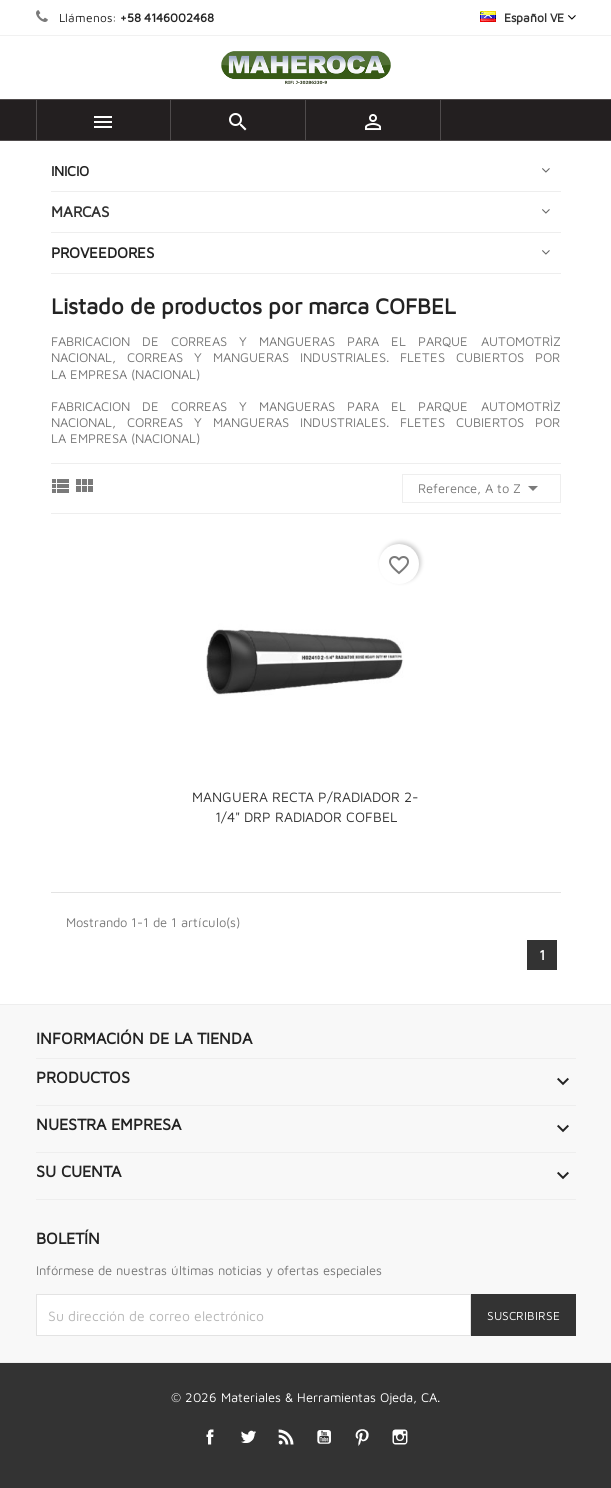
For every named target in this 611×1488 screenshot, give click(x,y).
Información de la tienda (144, 1038)
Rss (285, 1436)
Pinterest (361, 1436)
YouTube (323, 1436)
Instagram (399, 1436)
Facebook (209, 1436)
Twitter (247, 1436)
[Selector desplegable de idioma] (528, 17)
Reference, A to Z (481, 488)
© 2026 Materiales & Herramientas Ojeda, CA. (305, 1397)
